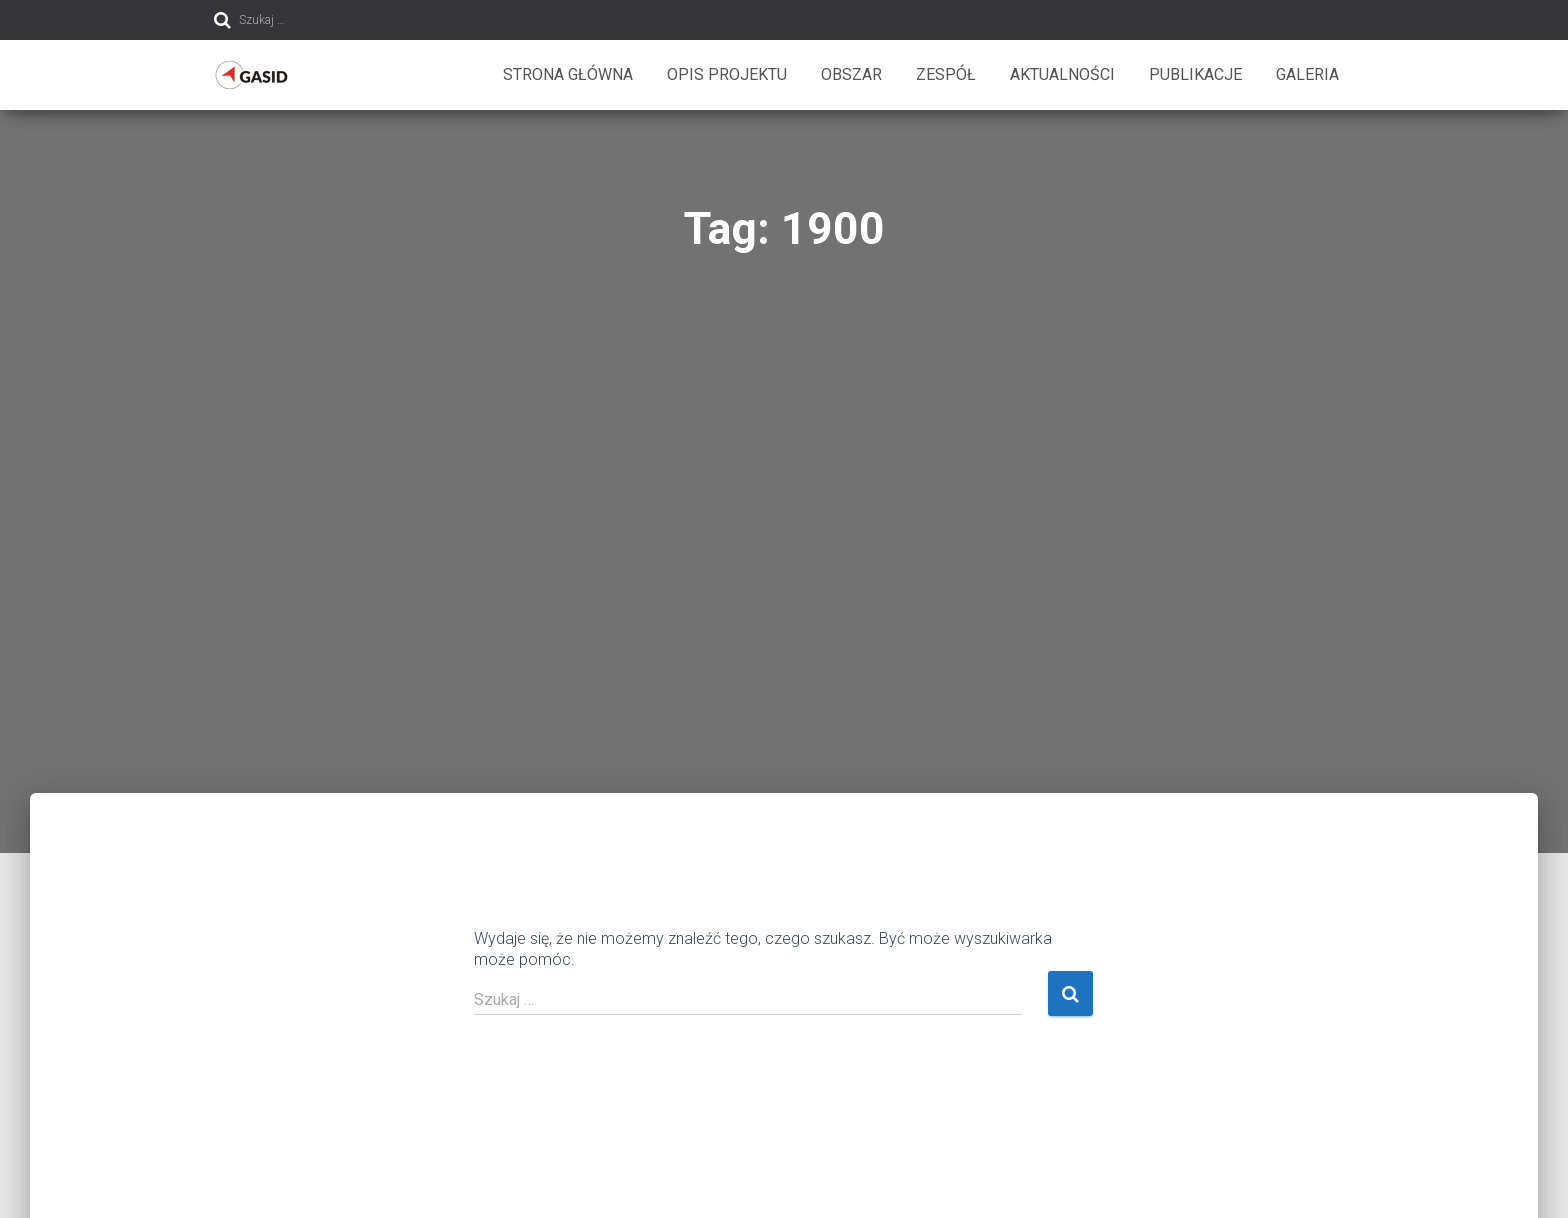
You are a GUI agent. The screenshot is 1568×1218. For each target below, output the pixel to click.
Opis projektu (727, 74)
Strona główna (568, 74)
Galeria (1307, 74)
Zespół (946, 74)
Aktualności (1062, 74)
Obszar (851, 74)
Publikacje (1195, 74)
